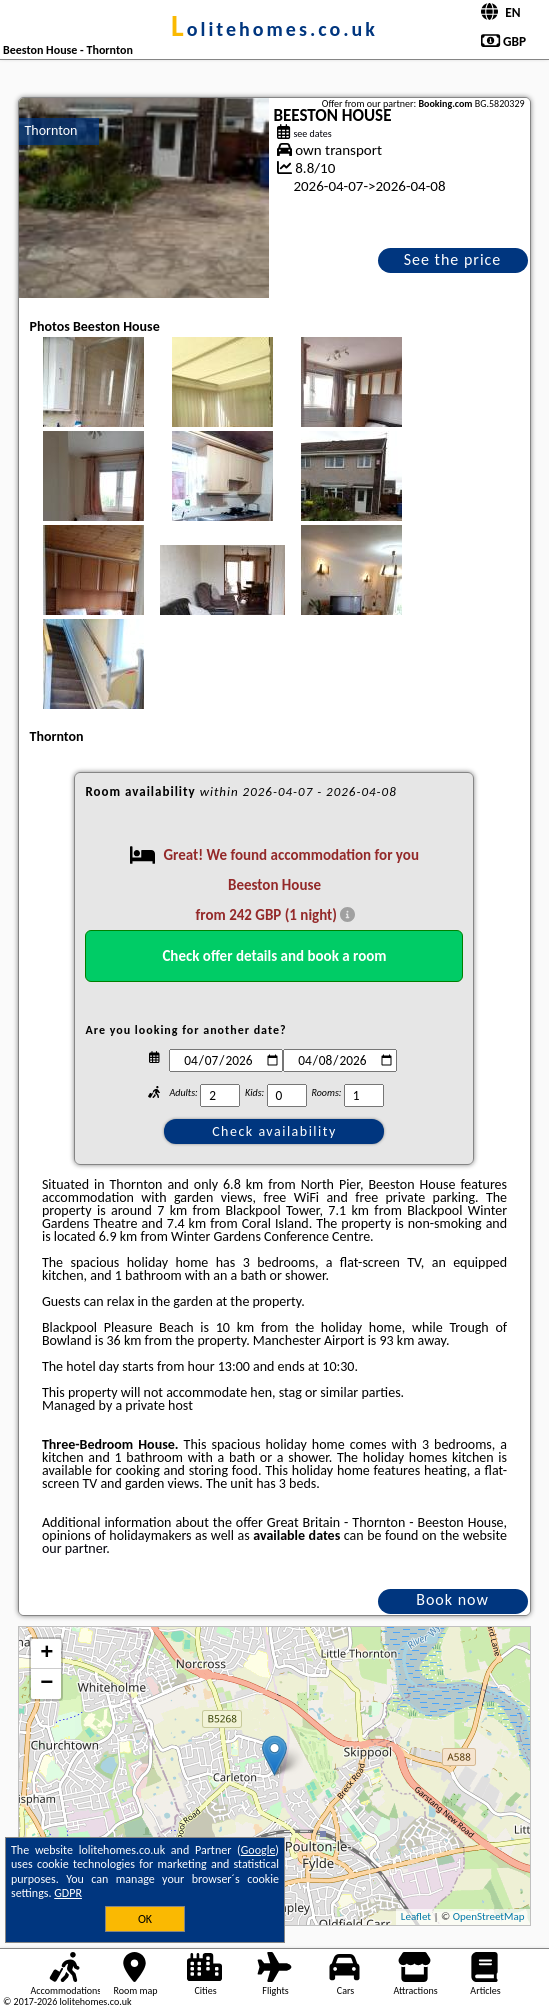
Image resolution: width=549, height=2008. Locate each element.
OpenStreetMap (489, 1916)
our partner (74, 1548)
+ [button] (46, 1654)
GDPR (68, 1893)
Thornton (50, 130)
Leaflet (416, 1916)
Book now (452, 1599)
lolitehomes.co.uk (274, 29)
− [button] (46, 1684)
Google (258, 1850)
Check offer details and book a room (274, 956)
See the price (453, 259)
